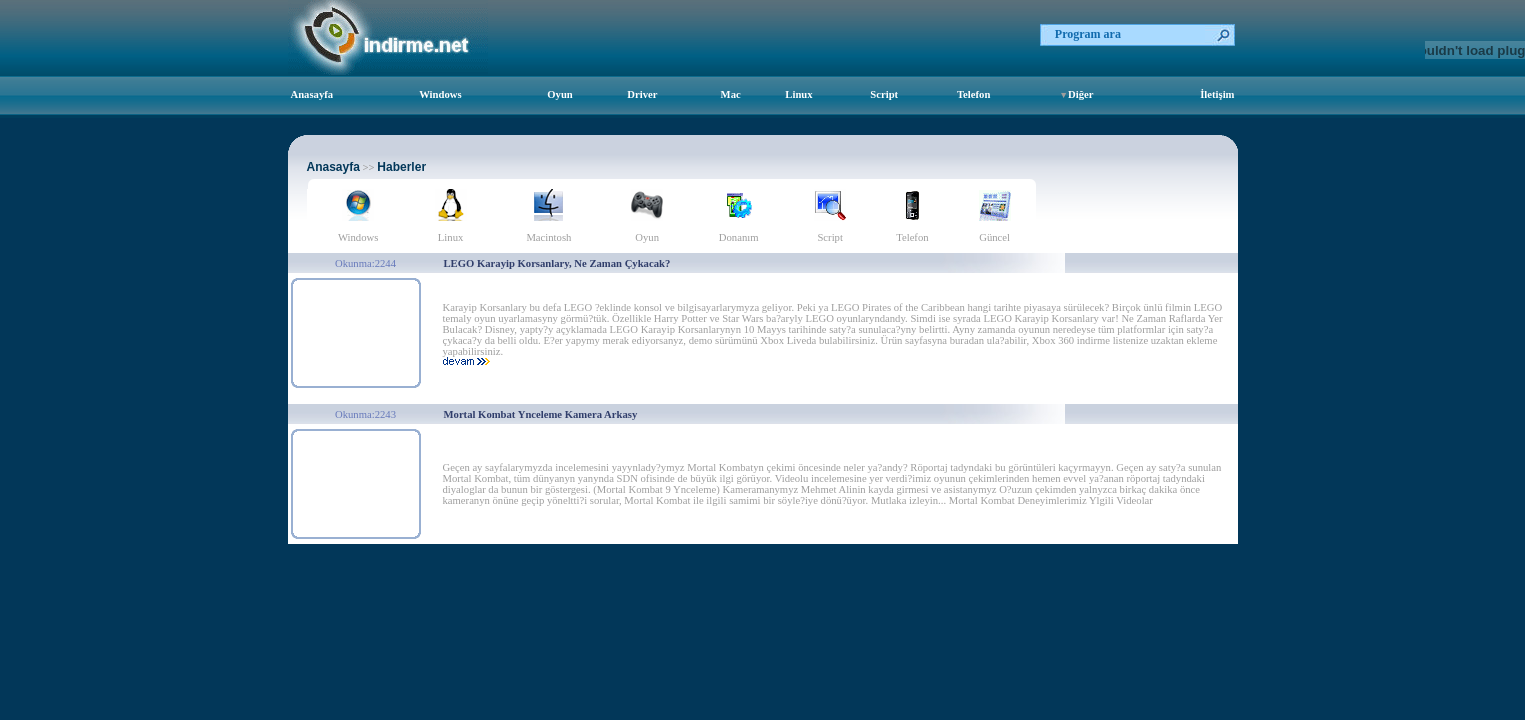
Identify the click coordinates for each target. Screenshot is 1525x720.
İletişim (1217, 94)
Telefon (973, 94)
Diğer (1080, 94)
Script (884, 94)
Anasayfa (312, 94)
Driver (642, 94)
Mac (731, 94)
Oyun (559, 94)
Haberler (401, 167)
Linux (798, 94)
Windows (440, 94)
